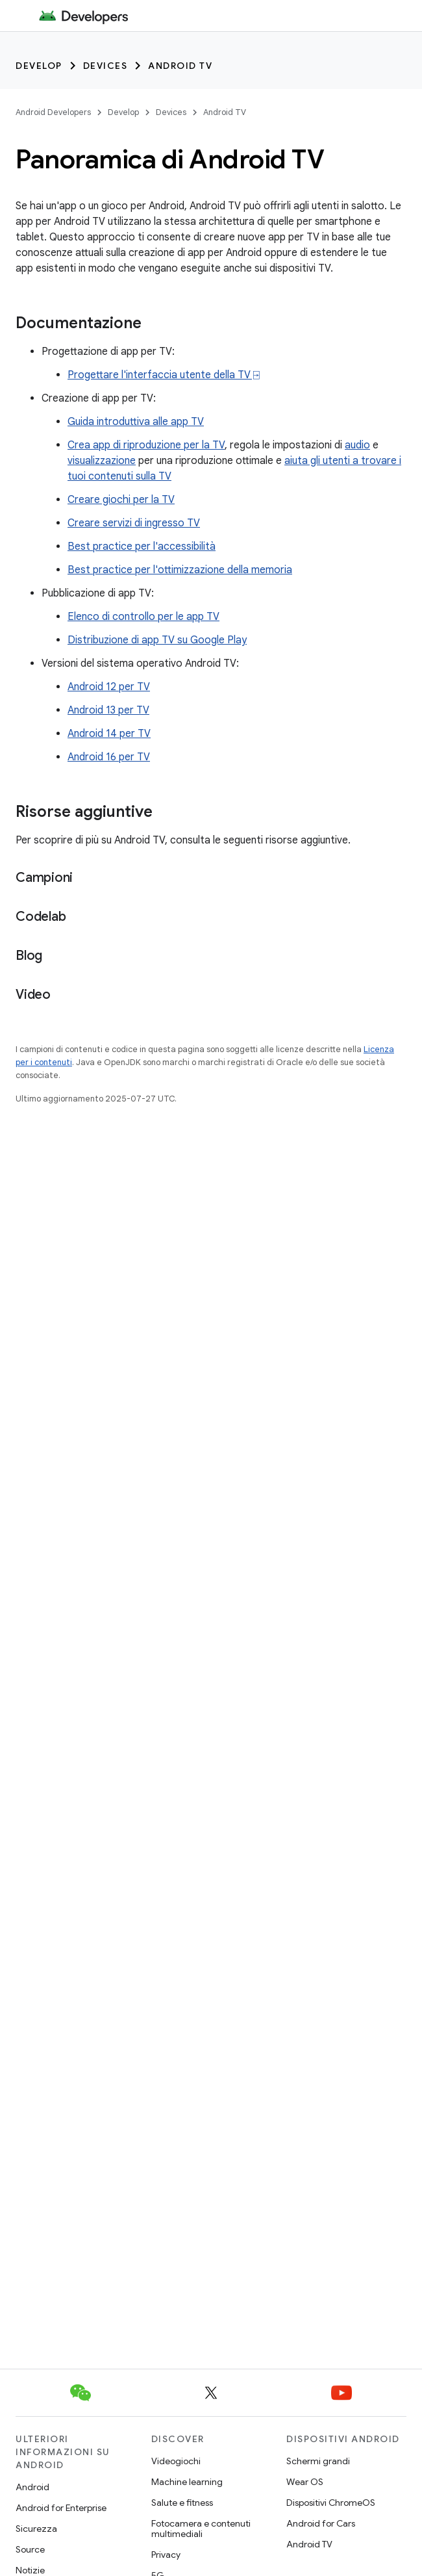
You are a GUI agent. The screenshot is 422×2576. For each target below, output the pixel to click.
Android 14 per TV (109, 733)
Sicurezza (36, 2528)
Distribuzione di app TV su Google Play (157, 640)
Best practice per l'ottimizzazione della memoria (180, 569)
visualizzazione (102, 460)
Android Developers (53, 112)
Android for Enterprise (61, 2508)
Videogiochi (176, 2461)
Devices (105, 65)
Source (30, 2549)
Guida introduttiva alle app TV (136, 421)
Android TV (180, 65)
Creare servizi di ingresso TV (134, 523)
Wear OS (304, 2482)
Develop (39, 65)
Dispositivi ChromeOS (330, 2502)
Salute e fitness (182, 2502)
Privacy (165, 2554)
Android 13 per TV (108, 710)
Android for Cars (320, 2523)
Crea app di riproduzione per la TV (146, 445)
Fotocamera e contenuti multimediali (201, 2529)
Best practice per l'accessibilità (142, 546)
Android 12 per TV (109, 686)
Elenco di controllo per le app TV (143, 616)
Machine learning (187, 2482)
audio (357, 445)
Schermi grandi (318, 2461)
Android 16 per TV (109, 757)
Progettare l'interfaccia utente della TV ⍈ (164, 374)
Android (32, 2487)
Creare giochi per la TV (121, 499)
